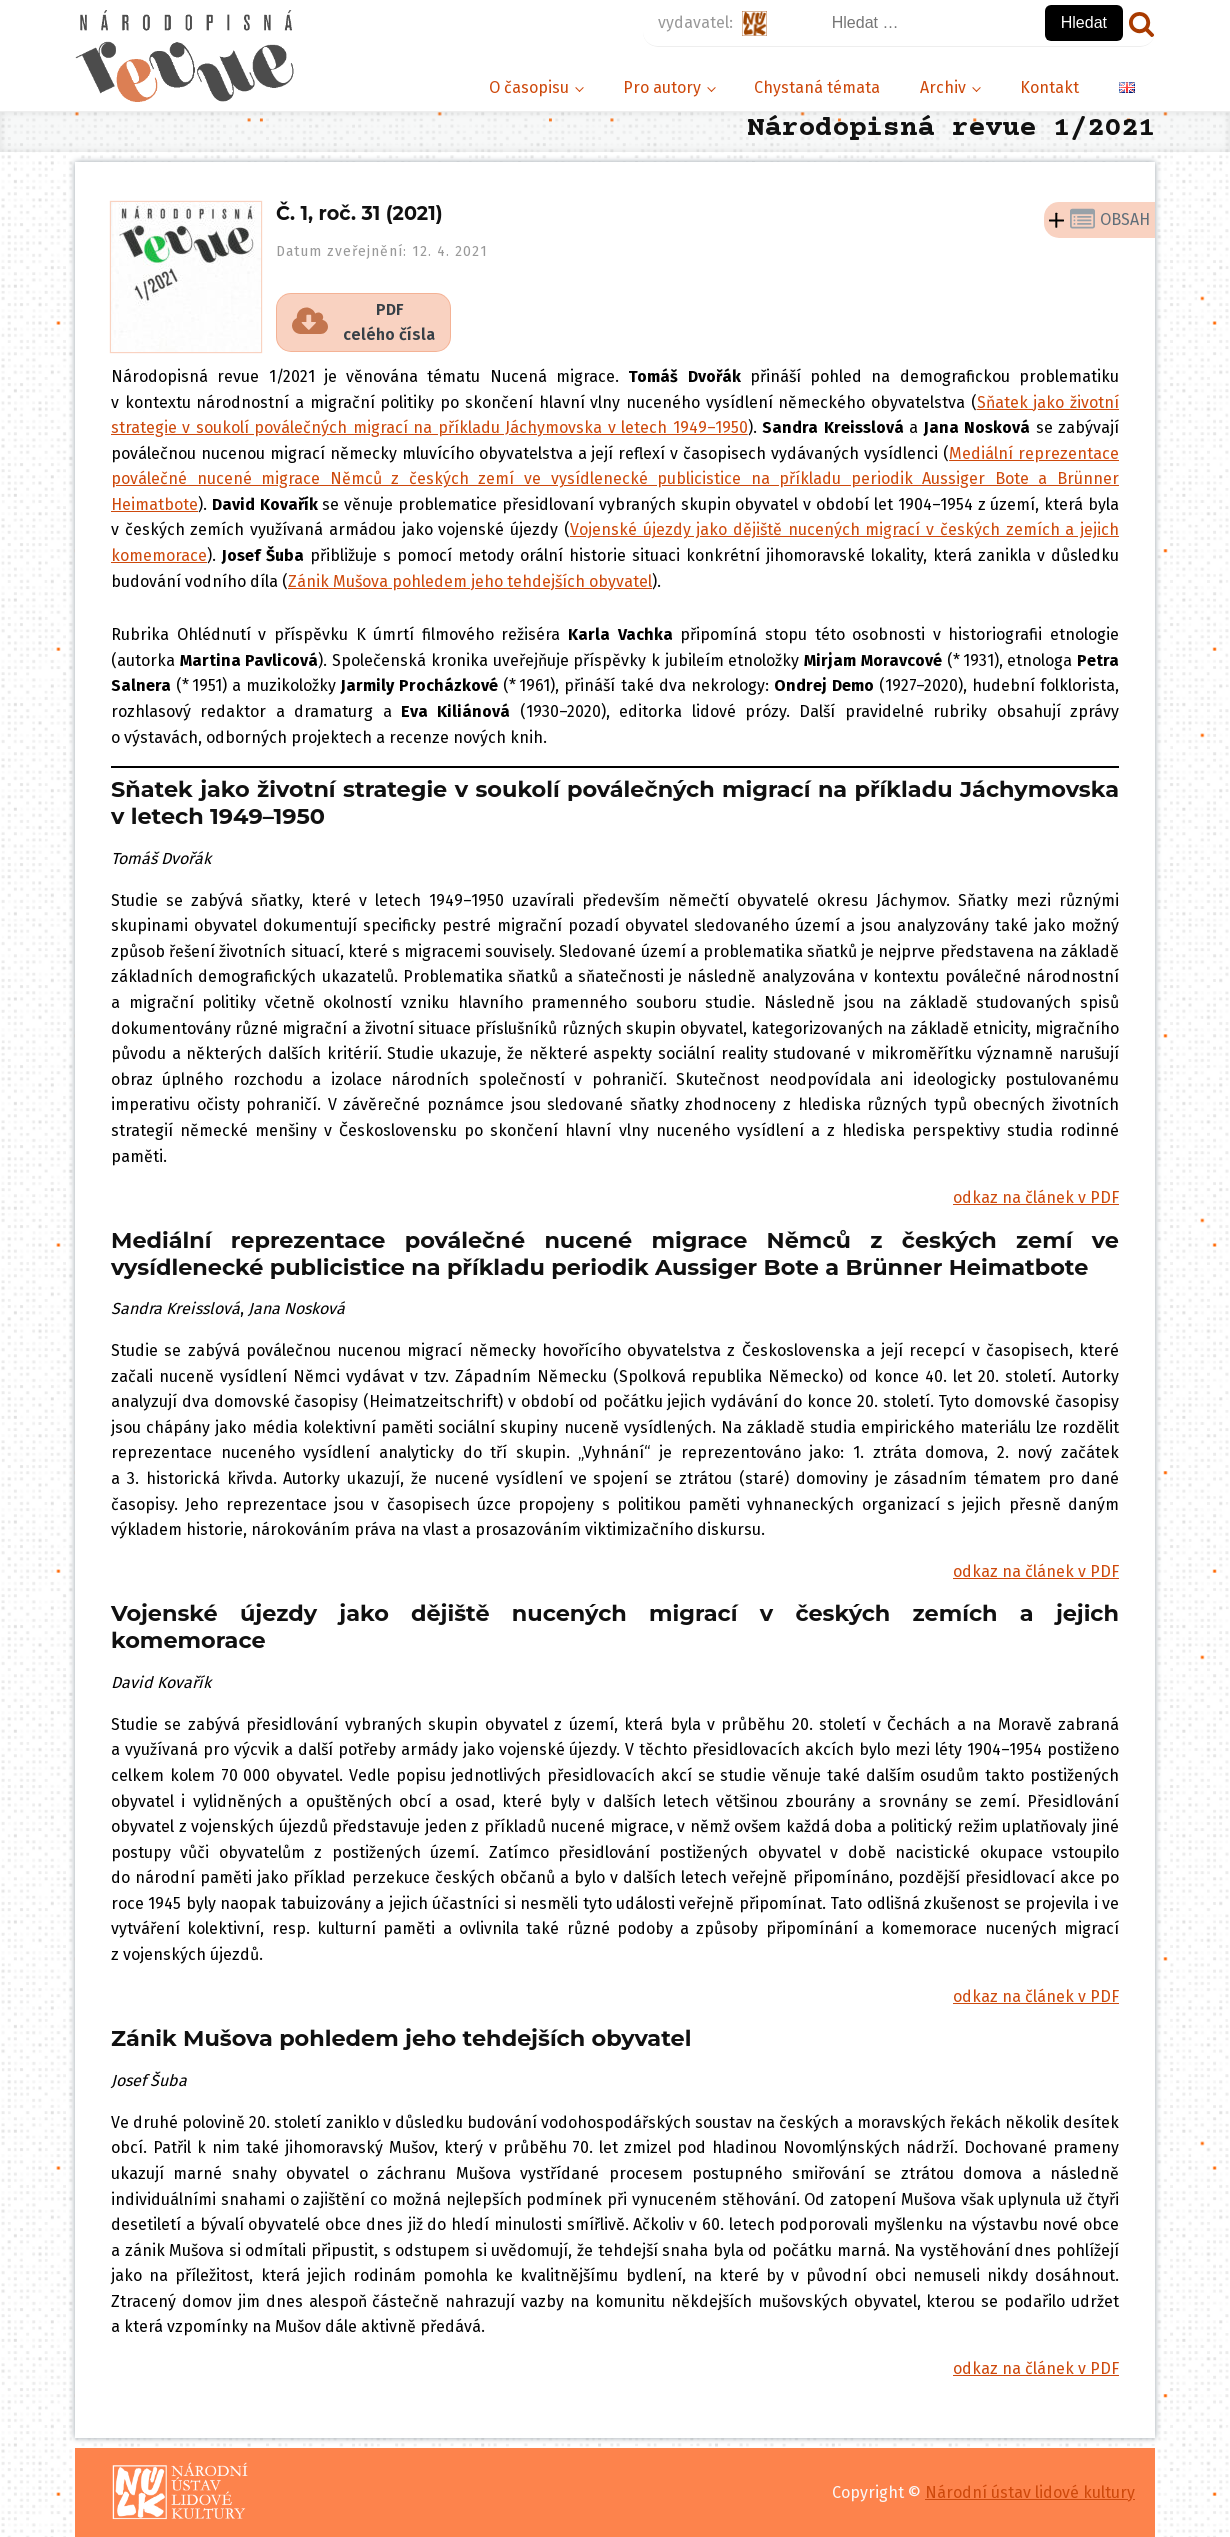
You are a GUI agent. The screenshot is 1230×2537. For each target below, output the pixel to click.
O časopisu (529, 87)
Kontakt (1049, 87)
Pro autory (662, 87)
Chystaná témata (817, 87)
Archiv (943, 87)
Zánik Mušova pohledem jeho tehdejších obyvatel (470, 581)
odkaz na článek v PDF (1036, 1197)
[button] (363, 322)
